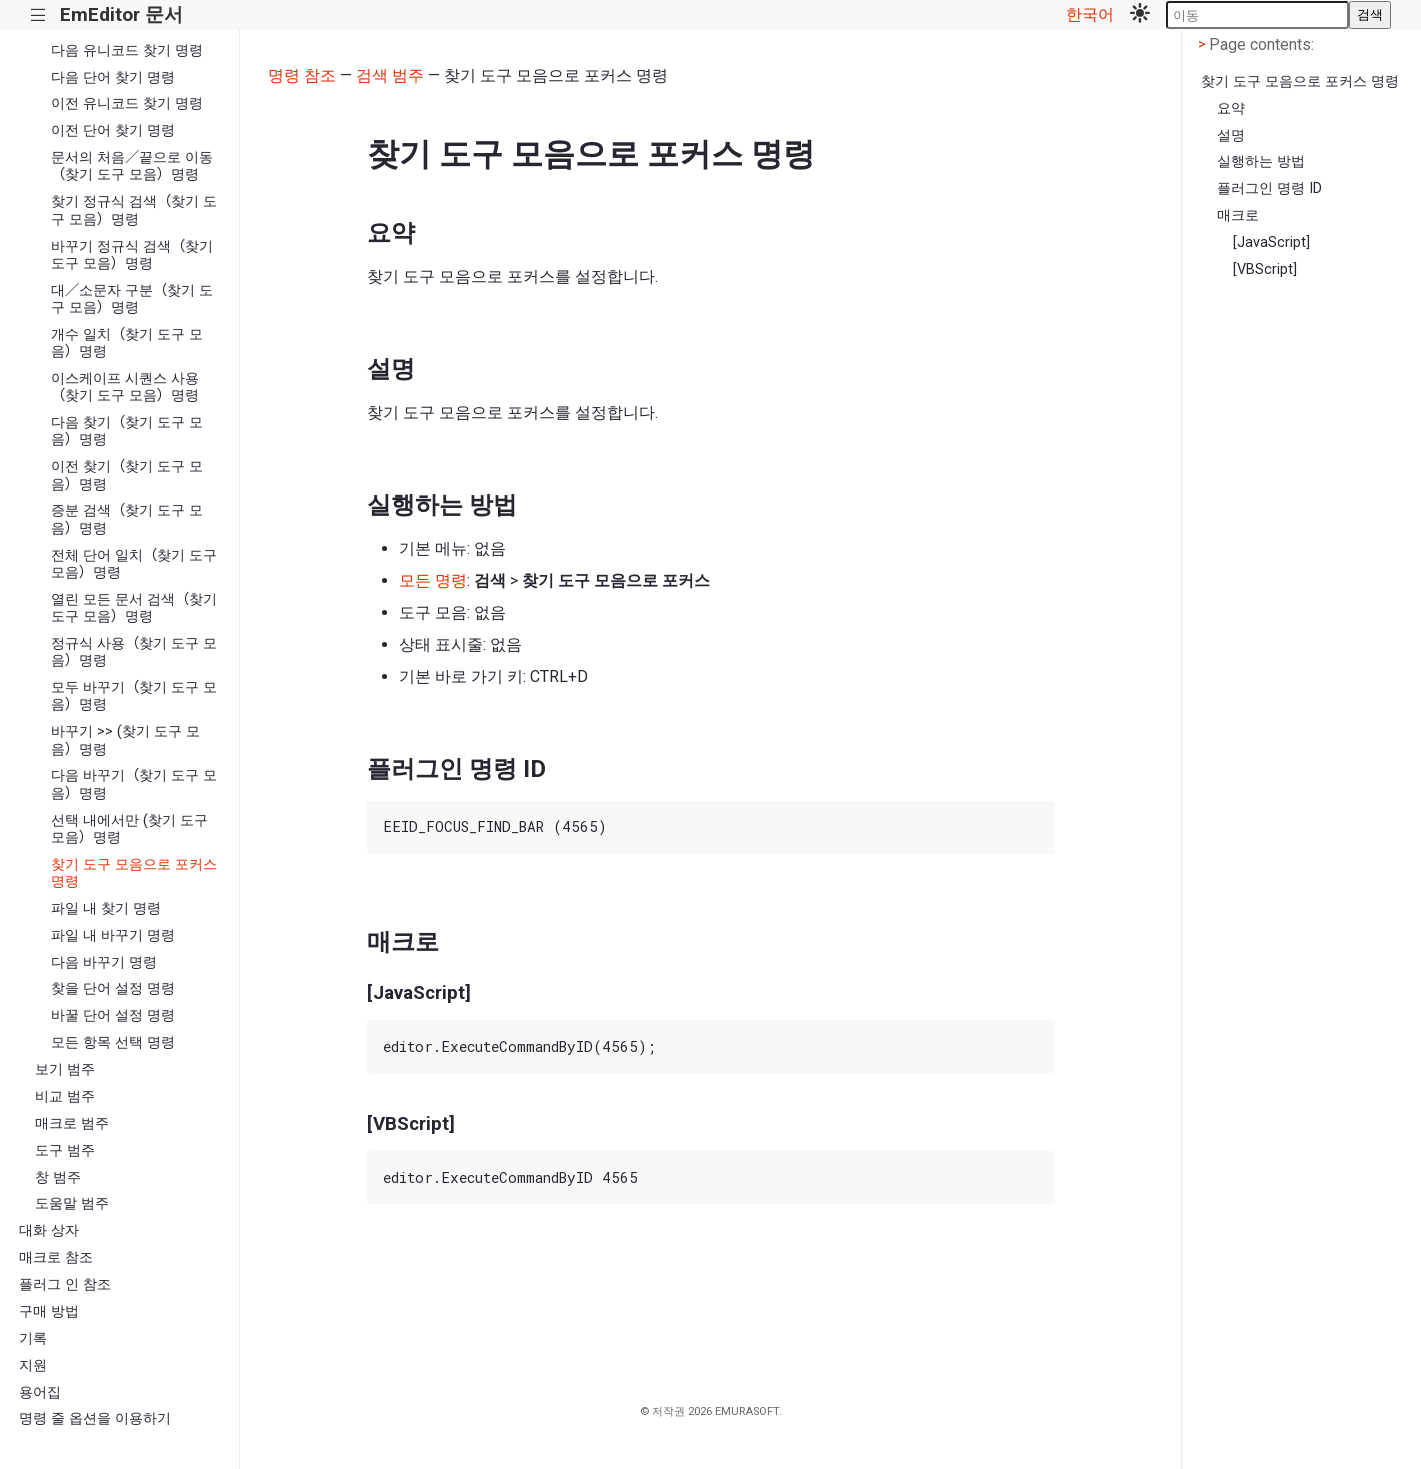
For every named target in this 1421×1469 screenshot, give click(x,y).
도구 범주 (65, 1150)
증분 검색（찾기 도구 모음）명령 (127, 519)
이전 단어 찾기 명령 (113, 130)
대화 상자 (49, 1230)
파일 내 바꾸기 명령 (113, 935)
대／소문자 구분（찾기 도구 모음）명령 (132, 299)
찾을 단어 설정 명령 (113, 988)
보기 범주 (65, 1069)
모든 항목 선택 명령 (113, 1042)
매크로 (1238, 215)
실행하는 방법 (1261, 161)
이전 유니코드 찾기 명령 (127, 103)
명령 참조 (302, 75)
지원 (33, 1365)
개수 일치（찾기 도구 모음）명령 (127, 343)
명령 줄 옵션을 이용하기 (95, 1418)
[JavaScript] (1271, 242)
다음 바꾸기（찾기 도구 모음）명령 (134, 784)
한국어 (1090, 14)
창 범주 (58, 1177)
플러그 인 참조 (65, 1284)
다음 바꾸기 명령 (104, 962)
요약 (1231, 108)
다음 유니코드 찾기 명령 (127, 50)
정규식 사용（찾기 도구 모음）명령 (134, 652)
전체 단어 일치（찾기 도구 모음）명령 (134, 564)
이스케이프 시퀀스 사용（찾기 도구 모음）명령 (125, 387)
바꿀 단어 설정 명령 (113, 1015)
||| (38, 15)
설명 (1231, 135)
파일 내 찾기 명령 (106, 908)
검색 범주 (390, 75)
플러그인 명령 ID (1269, 188)
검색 (1370, 14)
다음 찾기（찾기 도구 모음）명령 (127, 431)
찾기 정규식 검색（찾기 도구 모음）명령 (134, 210)
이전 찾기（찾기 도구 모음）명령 (127, 475)
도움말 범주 (72, 1203)
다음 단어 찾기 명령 (113, 77)
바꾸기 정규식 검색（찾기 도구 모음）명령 (132, 255)
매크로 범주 (72, 1123)
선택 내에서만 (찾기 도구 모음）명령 (129, 829)
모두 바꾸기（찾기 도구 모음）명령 (134, 696)
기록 (33, 1338)
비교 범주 (65, 1096)
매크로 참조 (56, 1257)
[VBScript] (1265, 269)
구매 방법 (49, 1311)
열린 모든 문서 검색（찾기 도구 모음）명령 (134, 608)
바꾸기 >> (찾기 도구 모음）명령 (125, 740)
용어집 (40, 1392)
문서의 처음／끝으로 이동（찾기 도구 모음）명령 (132, 166)
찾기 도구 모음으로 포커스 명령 (134, 873)
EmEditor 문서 (121, 14)
